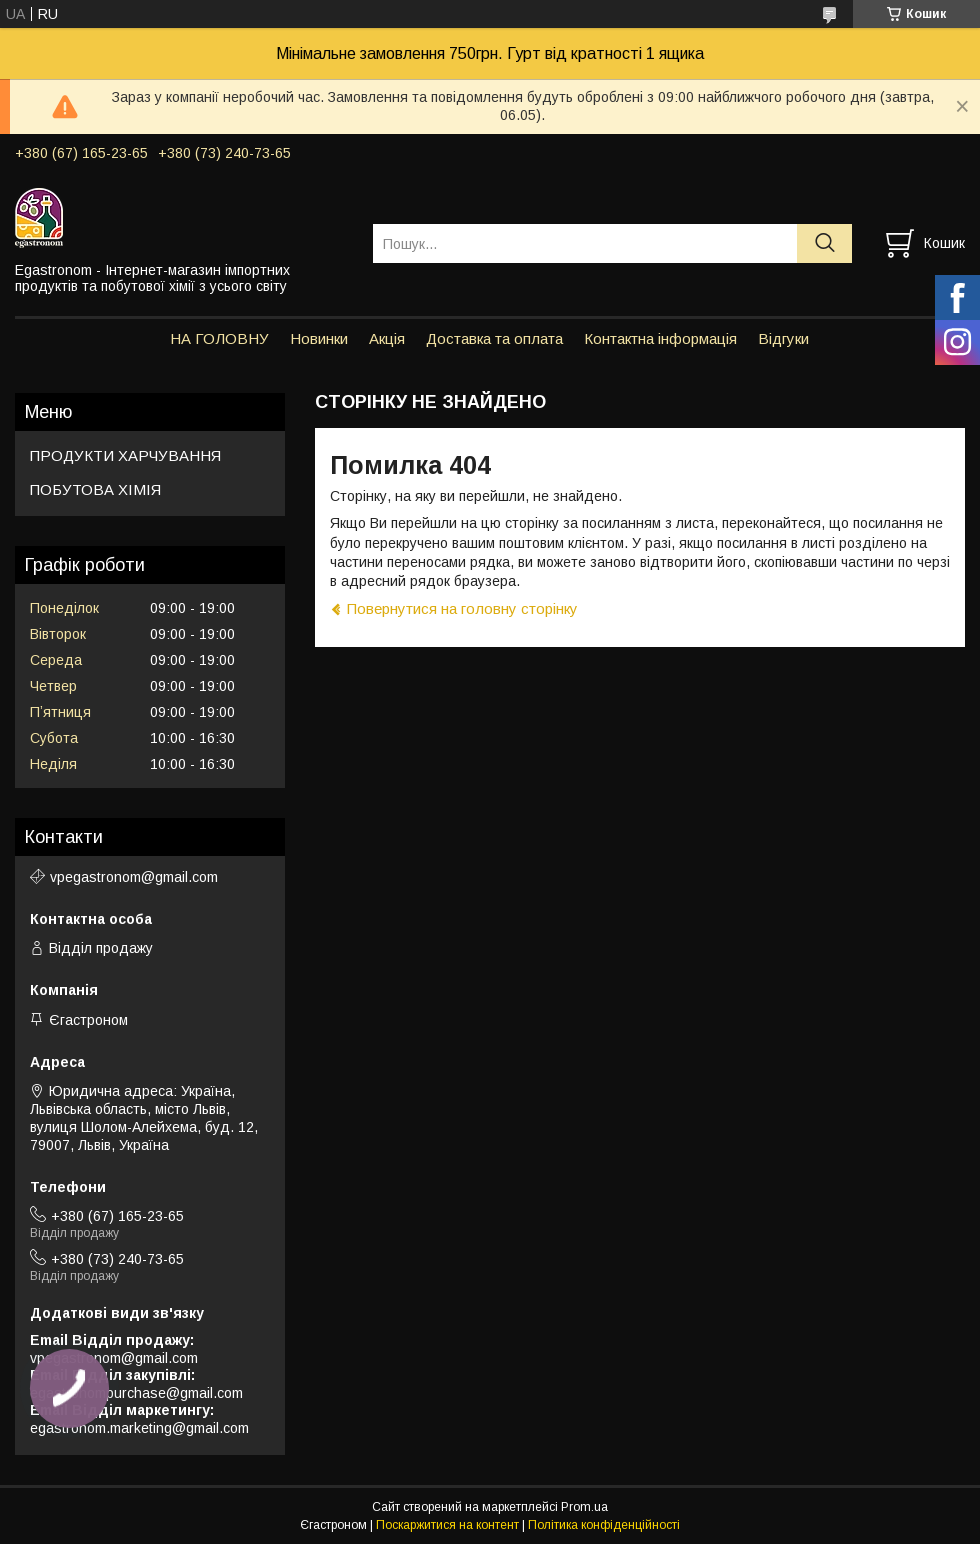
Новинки (319, 338)
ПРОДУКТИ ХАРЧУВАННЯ (125, 455)
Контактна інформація (660, 338)
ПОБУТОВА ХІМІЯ (95, 489)
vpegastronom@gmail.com (134, 877)
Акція (387, 338)
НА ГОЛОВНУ (219, 338)
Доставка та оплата (494, 338)
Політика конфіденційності (604, 1525)
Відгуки (783, 338)
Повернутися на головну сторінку (462, 608)
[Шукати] (824, 243)
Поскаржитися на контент (447, 1525)
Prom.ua (584, 1507)
